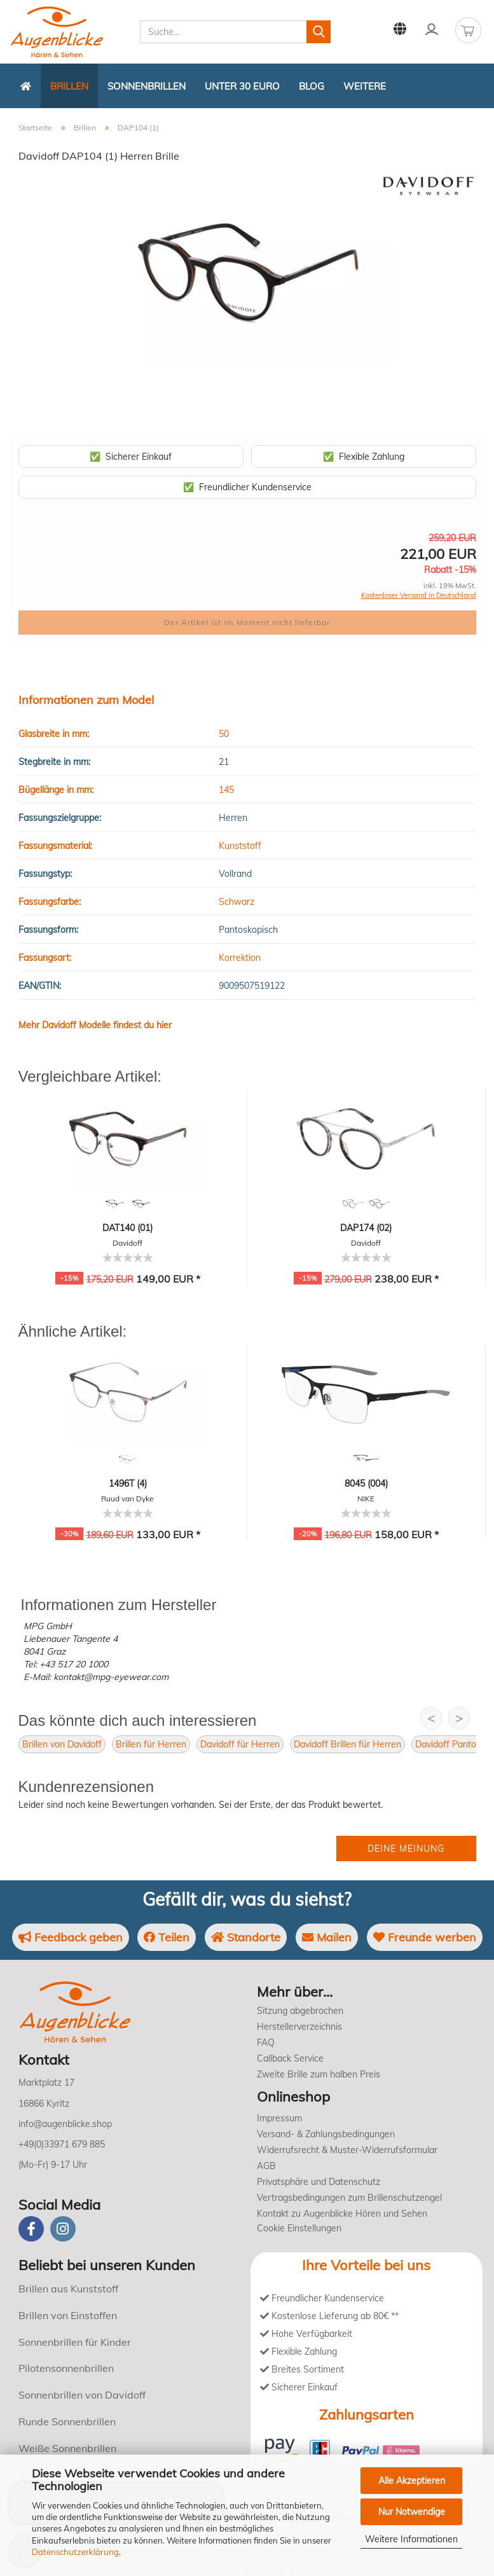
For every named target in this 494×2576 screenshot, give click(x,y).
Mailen (327, 1937)
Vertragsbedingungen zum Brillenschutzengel (349, 2197)
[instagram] (63, 2229)
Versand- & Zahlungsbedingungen (326, 2134)
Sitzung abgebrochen (300, 2010)
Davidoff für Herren (240, 1744)
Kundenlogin (431, 29)
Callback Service (290, 2058)
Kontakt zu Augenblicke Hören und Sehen (342, 2213)
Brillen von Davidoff (62, 1744)
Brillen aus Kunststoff (68, 2288)
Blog (311, 86)
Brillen (69, 86)
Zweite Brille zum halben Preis (318, 2074)
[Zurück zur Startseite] (26, 86)
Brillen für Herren (151, 1744)
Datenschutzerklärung (75, 2552)
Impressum (279, 2118)
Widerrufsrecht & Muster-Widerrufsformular (347, 2150)
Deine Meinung (405, 1848)
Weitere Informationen (411, 2539)
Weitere (364, 86)
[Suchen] (318, 31)
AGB (266, 2166)
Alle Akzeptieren (411, 2480)
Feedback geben (70, 1937)
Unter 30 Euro (242, 86)
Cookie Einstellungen (299, 2228)
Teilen (166, 1937)
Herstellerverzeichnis (299, 2026)
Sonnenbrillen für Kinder (74, 2342)
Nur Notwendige (411, 2511)
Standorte (245, 1937)
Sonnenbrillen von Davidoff (82, 2394)
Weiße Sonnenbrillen (67, 2448)
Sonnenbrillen (146, 86)
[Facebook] (31, 2229)
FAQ (266, 2042)
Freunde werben (424, 1937)
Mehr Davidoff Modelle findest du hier (95, 1025)
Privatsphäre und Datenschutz (318, 2181)
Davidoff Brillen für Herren (347, 1744)
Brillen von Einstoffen (67, 2315)
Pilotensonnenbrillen (66, 2368)
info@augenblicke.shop (65, 2124)
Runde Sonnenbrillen (67, 2421)
